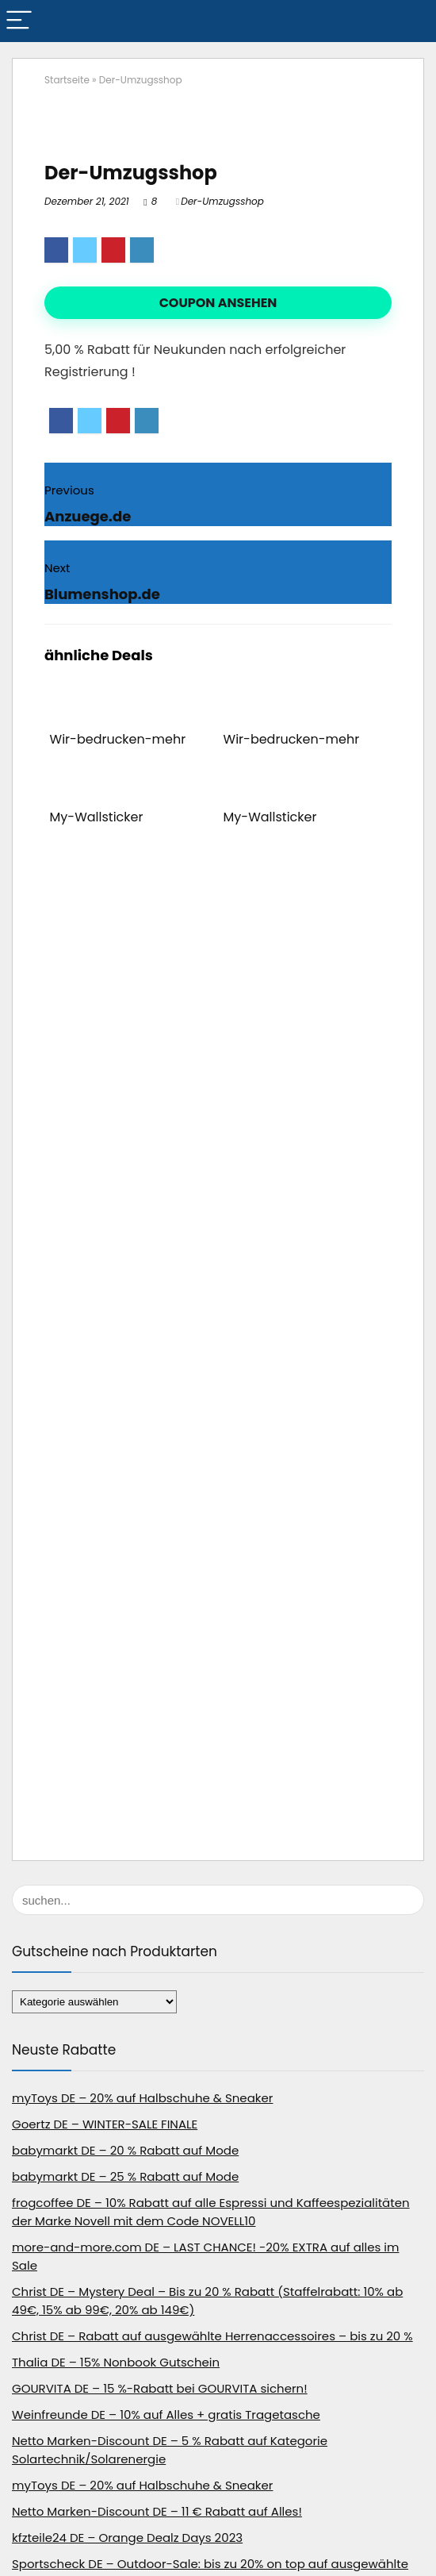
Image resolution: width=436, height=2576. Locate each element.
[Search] (411, 21)
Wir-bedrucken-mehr (118, 739)
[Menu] (19, 21)
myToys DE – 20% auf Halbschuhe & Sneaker (142, 2098)
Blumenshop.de (102, 594)
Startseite (67, 80)
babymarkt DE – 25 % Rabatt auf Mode (125, 2176)
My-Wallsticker (96, 817)
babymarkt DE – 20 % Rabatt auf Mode (125, 2150)
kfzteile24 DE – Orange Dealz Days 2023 (127, 2537)
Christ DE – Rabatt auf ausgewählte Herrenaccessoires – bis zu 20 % (212, 2336)
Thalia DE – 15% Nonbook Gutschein (116, 2362)
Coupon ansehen (218, 303)
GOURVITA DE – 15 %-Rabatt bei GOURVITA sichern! (160, 2388)
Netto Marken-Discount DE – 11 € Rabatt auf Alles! (157, 2511)
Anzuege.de (87, 516)
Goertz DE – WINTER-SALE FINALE (104, 2124)
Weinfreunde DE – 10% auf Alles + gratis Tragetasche (166, 2414)
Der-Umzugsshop (222, 201)
